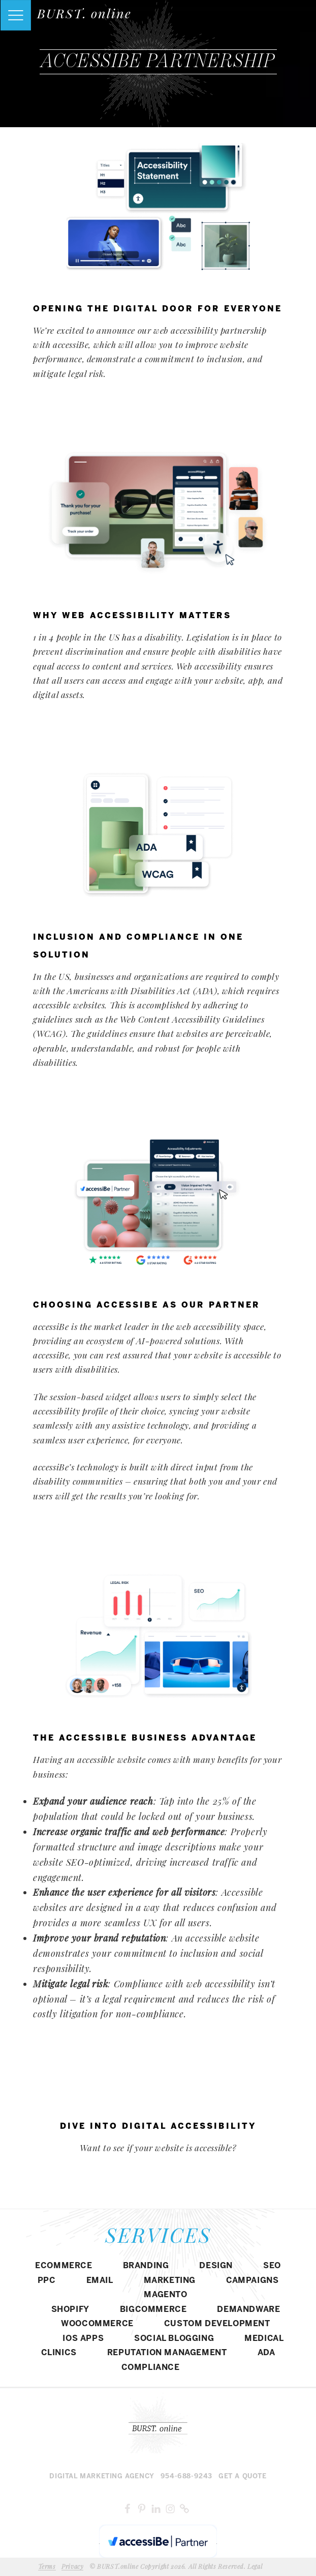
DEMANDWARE (248, 2309)
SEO (272, 2266)
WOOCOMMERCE (97, 2324)
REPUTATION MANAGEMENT (167, 2353)
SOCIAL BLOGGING (174, 2338)
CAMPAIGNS (252, 2280)
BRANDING (146, 2266)
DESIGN (216, 2266)
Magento (165, 2295)
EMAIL (99, 2280)
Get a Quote (242, 2476)
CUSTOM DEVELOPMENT (217, 2324)
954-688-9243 (186, 2476)
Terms (47, 2566)
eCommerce (63, 2266)
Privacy (72, 2566)
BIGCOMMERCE (153, 2309)
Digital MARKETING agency (101, 2476)
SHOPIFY (70, 2309)
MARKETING (170, 2280)
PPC (47, 2280)
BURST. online (84, 13)
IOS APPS (83, 2338)
